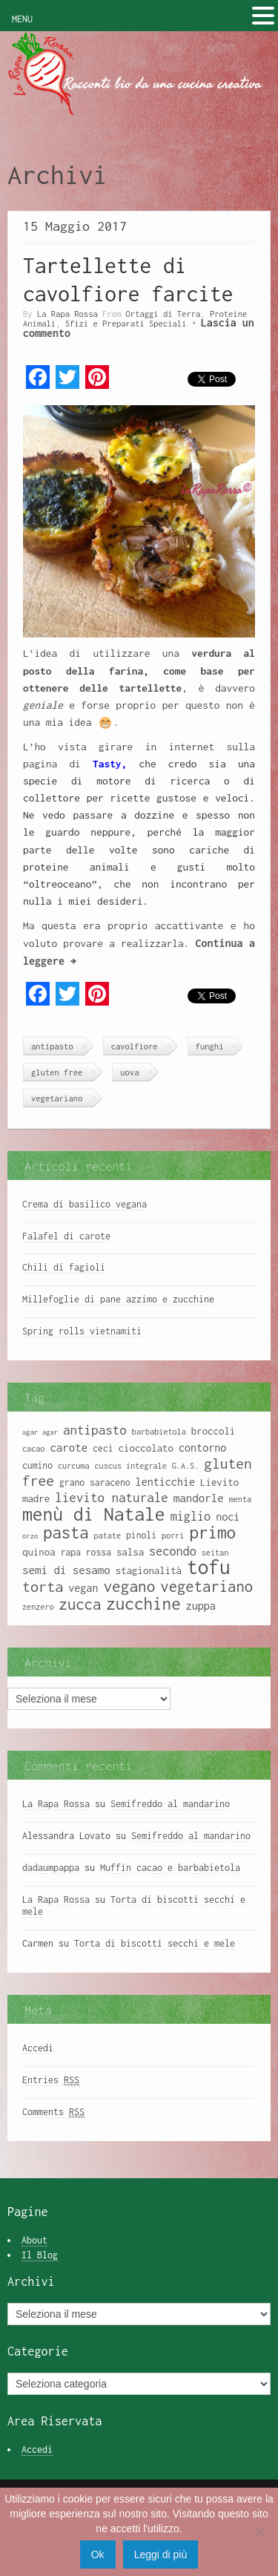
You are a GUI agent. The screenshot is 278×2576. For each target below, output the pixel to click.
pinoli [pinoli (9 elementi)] (141, 1535)
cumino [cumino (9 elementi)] (37, 1465)
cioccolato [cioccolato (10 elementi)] (146, 1448)
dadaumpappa (50, 1867)
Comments (53, 2112)
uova (129, 1072)
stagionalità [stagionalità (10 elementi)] (149, 1570)
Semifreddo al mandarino (170, 1803)
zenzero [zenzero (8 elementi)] (38, 1606)
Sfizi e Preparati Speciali (126, 323)
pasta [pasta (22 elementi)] (65, 1532)
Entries (50, 2080)
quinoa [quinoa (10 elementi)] (39, 1552)
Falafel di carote (66, 1236)
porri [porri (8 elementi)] (173, 1535)
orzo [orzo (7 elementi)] (30, 1536)
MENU (22, 18)
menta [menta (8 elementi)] (240, 1499)
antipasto (52, 1046)
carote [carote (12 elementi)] (68, 1447)
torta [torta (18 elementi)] (42, 1586)
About (34, 2240)
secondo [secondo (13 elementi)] (172, 1551)
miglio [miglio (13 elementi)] (191, 1516)
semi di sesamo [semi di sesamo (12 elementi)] (66, 1569)
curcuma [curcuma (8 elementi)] (74, 1465)
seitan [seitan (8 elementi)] (215, 1552)
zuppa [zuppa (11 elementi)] (201, 1605)
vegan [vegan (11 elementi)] (83, 1588)
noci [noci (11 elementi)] (227, 1516)
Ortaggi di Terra (163, 313)
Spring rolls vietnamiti (82, 1331)
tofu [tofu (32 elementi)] (209, 1567)
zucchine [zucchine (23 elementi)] (143, 1603)
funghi (210, 1046)
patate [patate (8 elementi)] (107, 1535)
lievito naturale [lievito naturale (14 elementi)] (111, 1497)
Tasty (107, 764)
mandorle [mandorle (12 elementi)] (198, 1497)
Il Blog (39, 2255)
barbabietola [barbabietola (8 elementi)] (159, 1431)
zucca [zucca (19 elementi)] (80, 1604)
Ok (98, 2554)
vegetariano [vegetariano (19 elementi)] (206, 1586)
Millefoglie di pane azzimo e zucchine (118, 1299)
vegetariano (56, 1098)
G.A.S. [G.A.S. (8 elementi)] (185, 1465)
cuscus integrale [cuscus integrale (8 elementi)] (131, 1465)
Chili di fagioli (63, 1267)
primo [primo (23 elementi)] (212, 1532)
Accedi (37, 2048)
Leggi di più (161, 2554)
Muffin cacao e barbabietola (170, 1867)
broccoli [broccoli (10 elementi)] (213, 1431)
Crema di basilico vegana (84, 1204)
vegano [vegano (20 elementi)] (129, 1586)
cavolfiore (134, 1046)
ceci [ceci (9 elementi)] (103, 1448)
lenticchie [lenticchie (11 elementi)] (165, 1481)
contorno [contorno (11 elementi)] (202, 1447)
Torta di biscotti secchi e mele (154, 1943)
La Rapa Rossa (67, 313)
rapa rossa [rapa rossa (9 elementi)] (86, 1552)
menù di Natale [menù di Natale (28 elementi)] (93, 1513)
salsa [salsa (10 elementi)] (130, 1552)
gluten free (56, 1072)
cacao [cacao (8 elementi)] (33, 1448)
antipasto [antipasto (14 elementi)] (95, 1430)
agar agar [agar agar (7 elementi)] (40, 1432)
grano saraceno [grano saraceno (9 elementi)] (94, 1482)
